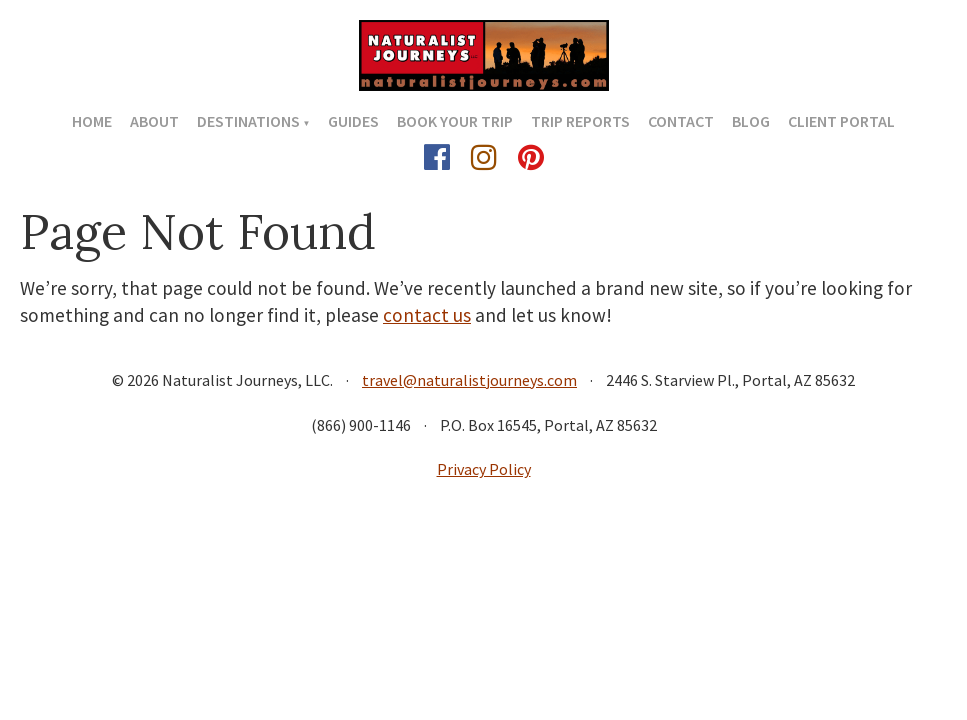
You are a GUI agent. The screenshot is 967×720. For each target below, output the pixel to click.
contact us (427, 315)
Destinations (248, 121)
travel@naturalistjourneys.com (469, 380)
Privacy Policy (484, 469)
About (154, 121)
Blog (751, 121)
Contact (681, 121)
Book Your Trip (455, 121)
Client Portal (841, 121)
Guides (353, 121)
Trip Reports (580, 121)
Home (92, 121)
